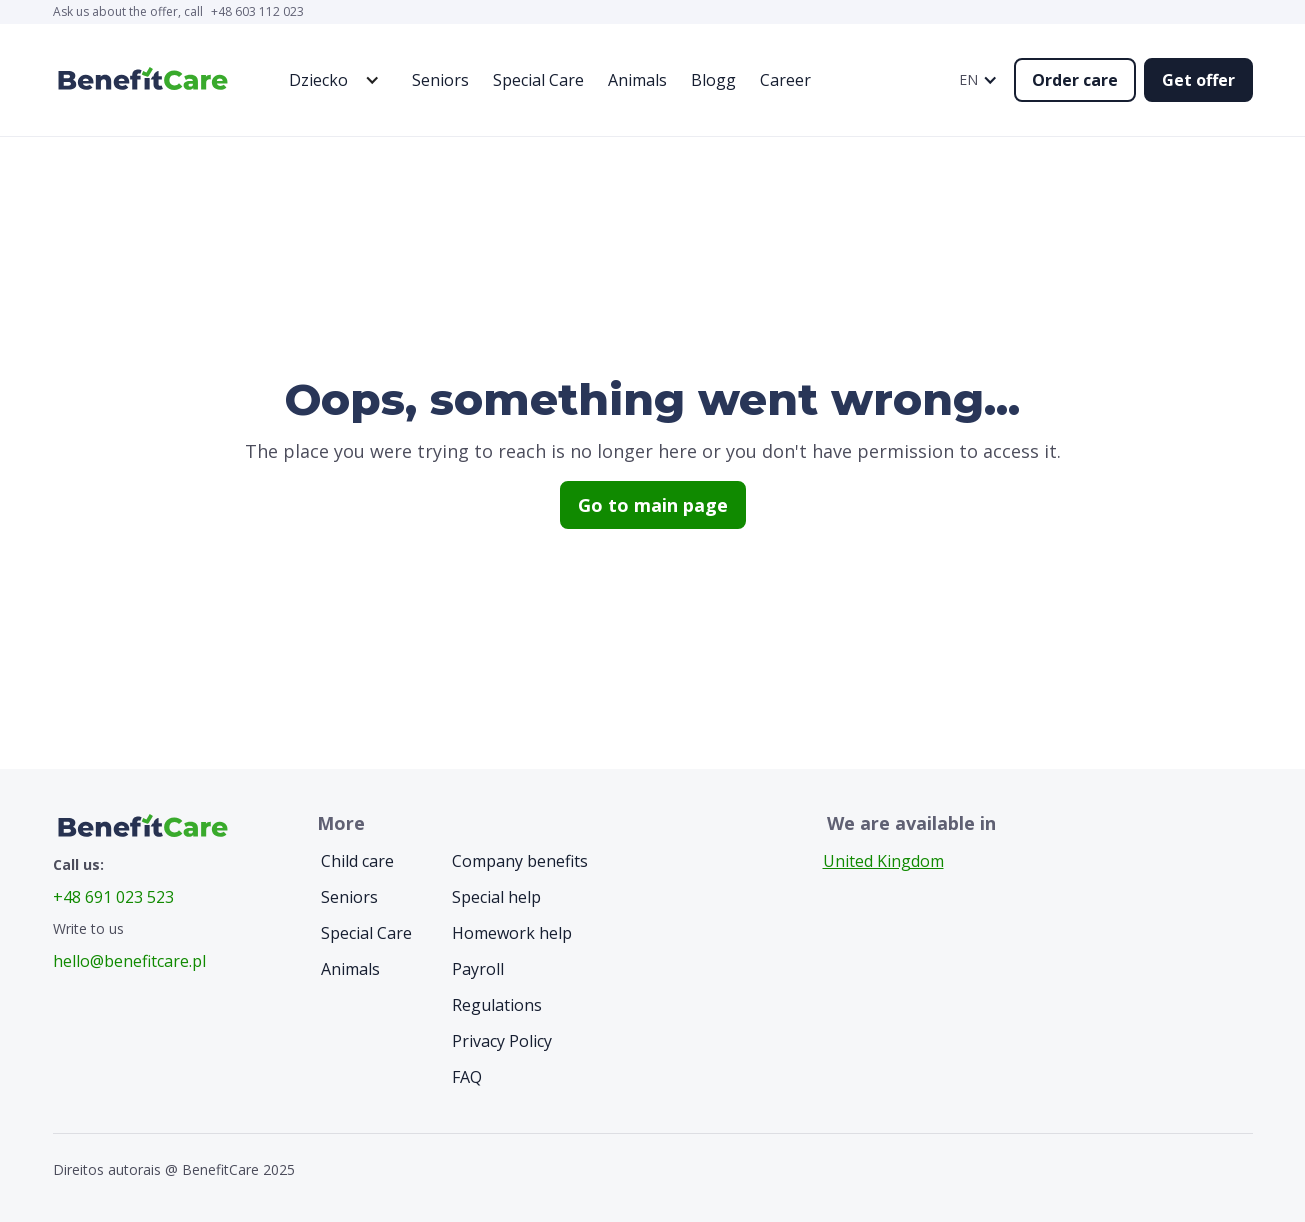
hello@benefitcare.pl (129, 961)
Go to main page (653, 505)
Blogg (713, 80)
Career (785, 80)
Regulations (497, 1005)
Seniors (440, 80)
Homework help (512, 933)
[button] (328, 80)
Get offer (1198, 80)
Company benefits (520, 861)
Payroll (478, 969)
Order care (1075, 80)
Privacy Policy (502, 1041)
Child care (357, 861)
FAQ (467, 1077)
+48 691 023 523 (113, 897)
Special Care (538, 80)
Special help (496, 897)
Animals (637, 80)
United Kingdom (883, 861)
